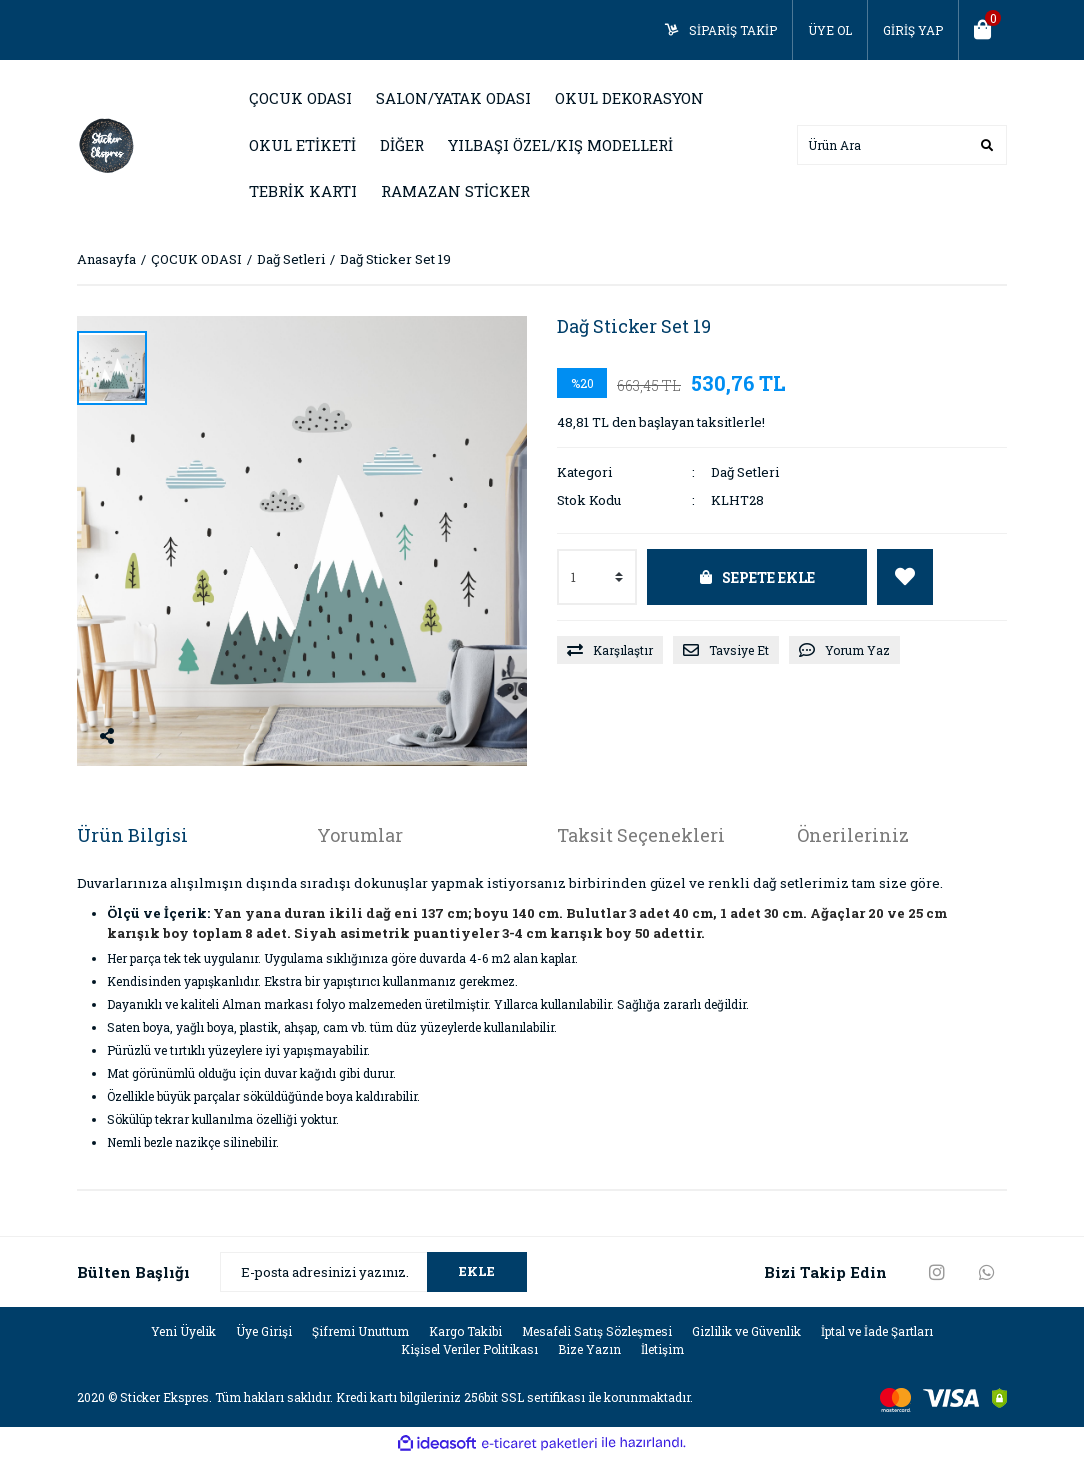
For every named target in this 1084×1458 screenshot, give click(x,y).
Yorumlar (360, 835)
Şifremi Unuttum (360, 1331)
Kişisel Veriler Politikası (469, 1349)
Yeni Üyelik (183, 1331)
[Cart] (983, 30)
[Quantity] (597, 577)
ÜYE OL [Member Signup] (830, 30)
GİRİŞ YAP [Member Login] (913, 30)
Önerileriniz (853, 835)
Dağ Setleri (745, 472)
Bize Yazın (589, 1349)
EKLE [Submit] (477, 1271)
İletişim (662, 1349)
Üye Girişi (264, 1331)
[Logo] (107, 143)
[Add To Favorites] (905, 577)
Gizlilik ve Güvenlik (746, 1331)
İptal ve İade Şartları (877, 1331)
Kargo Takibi (465, 1331)
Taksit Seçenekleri (641, 835)
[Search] (902, 145)
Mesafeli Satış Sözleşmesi (597, 1331)
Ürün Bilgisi (132, 835)
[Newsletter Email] (373, 1272)
